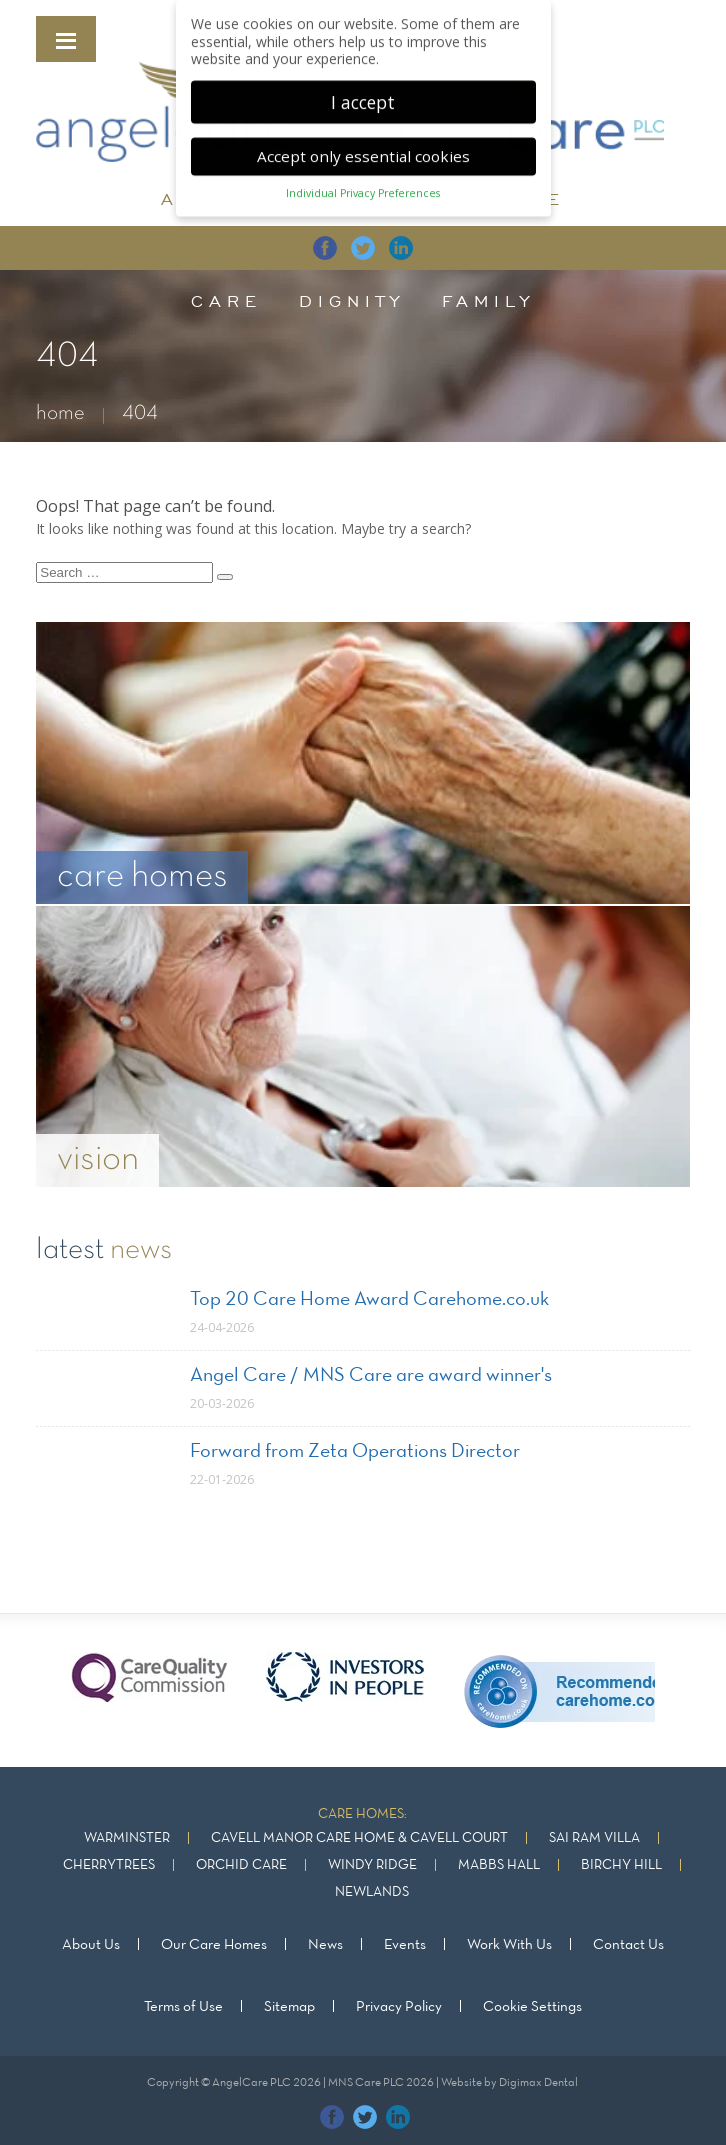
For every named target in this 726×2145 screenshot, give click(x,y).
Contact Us (628, 1945)
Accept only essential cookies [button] (363, 149)
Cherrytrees (109, 1865)
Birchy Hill (621, 1865)
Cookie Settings (532, 2007)
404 (140, 413)
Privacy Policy (399, 2007)
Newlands (372, 1892)
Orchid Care (241, 1865)
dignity (352, 301)
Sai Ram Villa (594, 1838)
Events (405, 1945)
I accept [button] (363, 94)
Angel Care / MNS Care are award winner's (371, 1376)
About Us (91, 1945)
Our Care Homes (214, 1945)
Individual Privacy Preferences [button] (363, 186)
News (325, 1945)
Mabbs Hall (499, 1865)
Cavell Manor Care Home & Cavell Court (359, 1838)
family (488, 301)
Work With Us (509, 1945)
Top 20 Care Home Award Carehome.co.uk (369, 1300)
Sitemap (289, 2007)
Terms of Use (183, 2007)
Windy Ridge (372, 1865)
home (60, 413)
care (226, 301)
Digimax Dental (538, 2083)
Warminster (127, 1838)
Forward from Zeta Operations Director (355, 1452)
